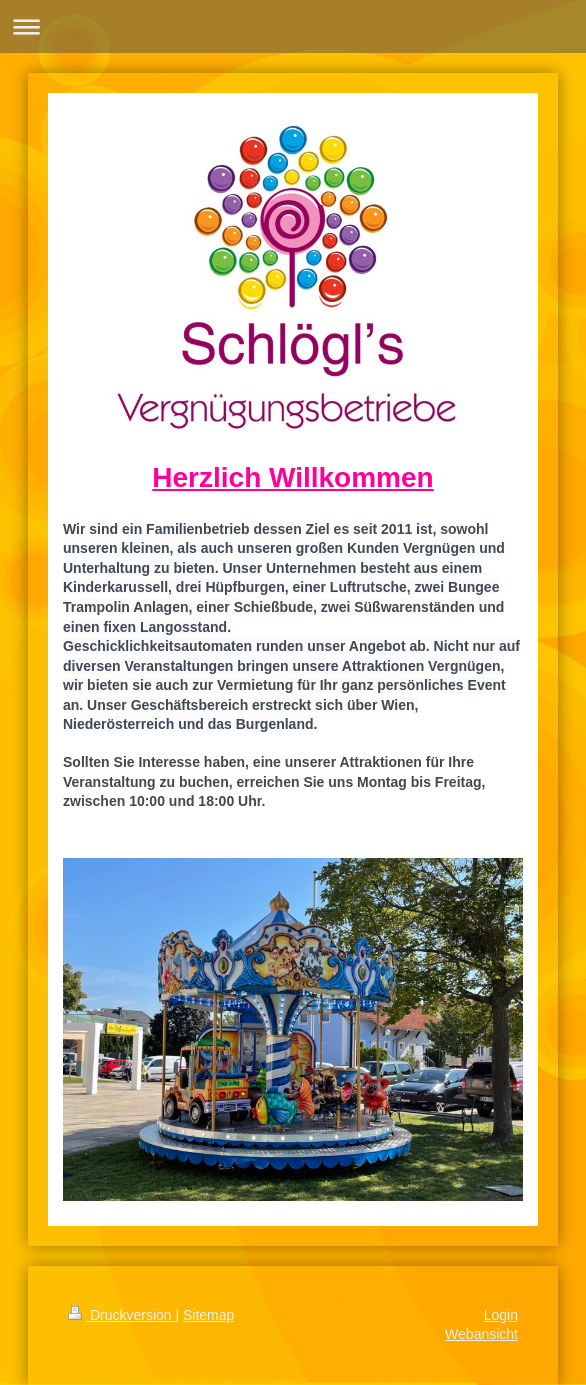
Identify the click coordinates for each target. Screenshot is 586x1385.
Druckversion (121, 1315)
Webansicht (481, 1334)
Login (501, 1315)
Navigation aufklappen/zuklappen (293, 26)
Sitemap (208, 1315)
